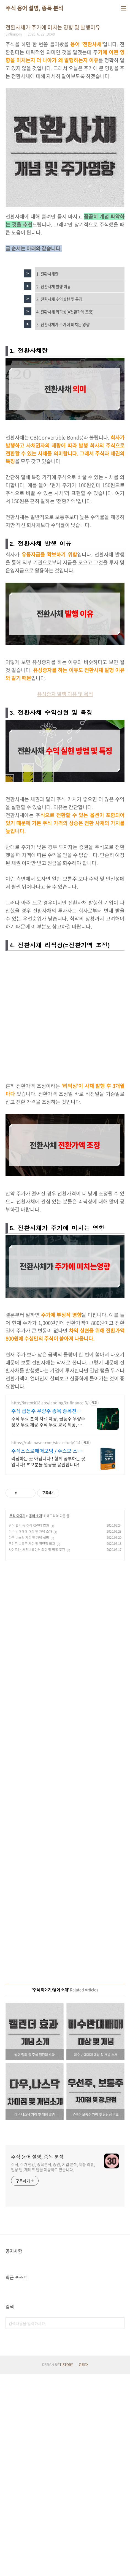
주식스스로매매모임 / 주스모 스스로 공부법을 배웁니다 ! (46, 1653)
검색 (119, 2525)
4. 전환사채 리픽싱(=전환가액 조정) (65, 384)
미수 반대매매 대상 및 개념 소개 (30, 1733)
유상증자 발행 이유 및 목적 (65, 896)
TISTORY (66, 2566)
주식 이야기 (17, 1718)
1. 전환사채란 (47, 346)
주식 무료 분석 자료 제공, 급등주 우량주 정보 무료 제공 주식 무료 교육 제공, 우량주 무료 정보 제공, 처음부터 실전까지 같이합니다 (48, 1623)
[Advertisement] (65, 74)
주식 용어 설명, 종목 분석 (34, 8)
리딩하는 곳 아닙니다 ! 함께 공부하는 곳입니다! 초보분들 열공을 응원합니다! (48, 1663)
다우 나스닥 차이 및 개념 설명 (29, 1739)
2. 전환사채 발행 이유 (53, 359)
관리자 (83, 2566)
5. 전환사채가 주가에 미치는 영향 (63, 397)
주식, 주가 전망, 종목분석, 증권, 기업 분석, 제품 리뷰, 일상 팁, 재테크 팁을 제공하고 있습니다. (53, 2369)
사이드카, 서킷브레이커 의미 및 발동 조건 (37, 1752)
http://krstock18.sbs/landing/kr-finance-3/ (49, 1605)
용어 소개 (35, 1718)
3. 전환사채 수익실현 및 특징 (59, 372)
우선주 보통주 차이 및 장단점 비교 (32, 1745)
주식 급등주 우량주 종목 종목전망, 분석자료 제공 (47, 1613)
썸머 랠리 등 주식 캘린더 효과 (29, 1727)
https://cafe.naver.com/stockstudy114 (45, 1644)
